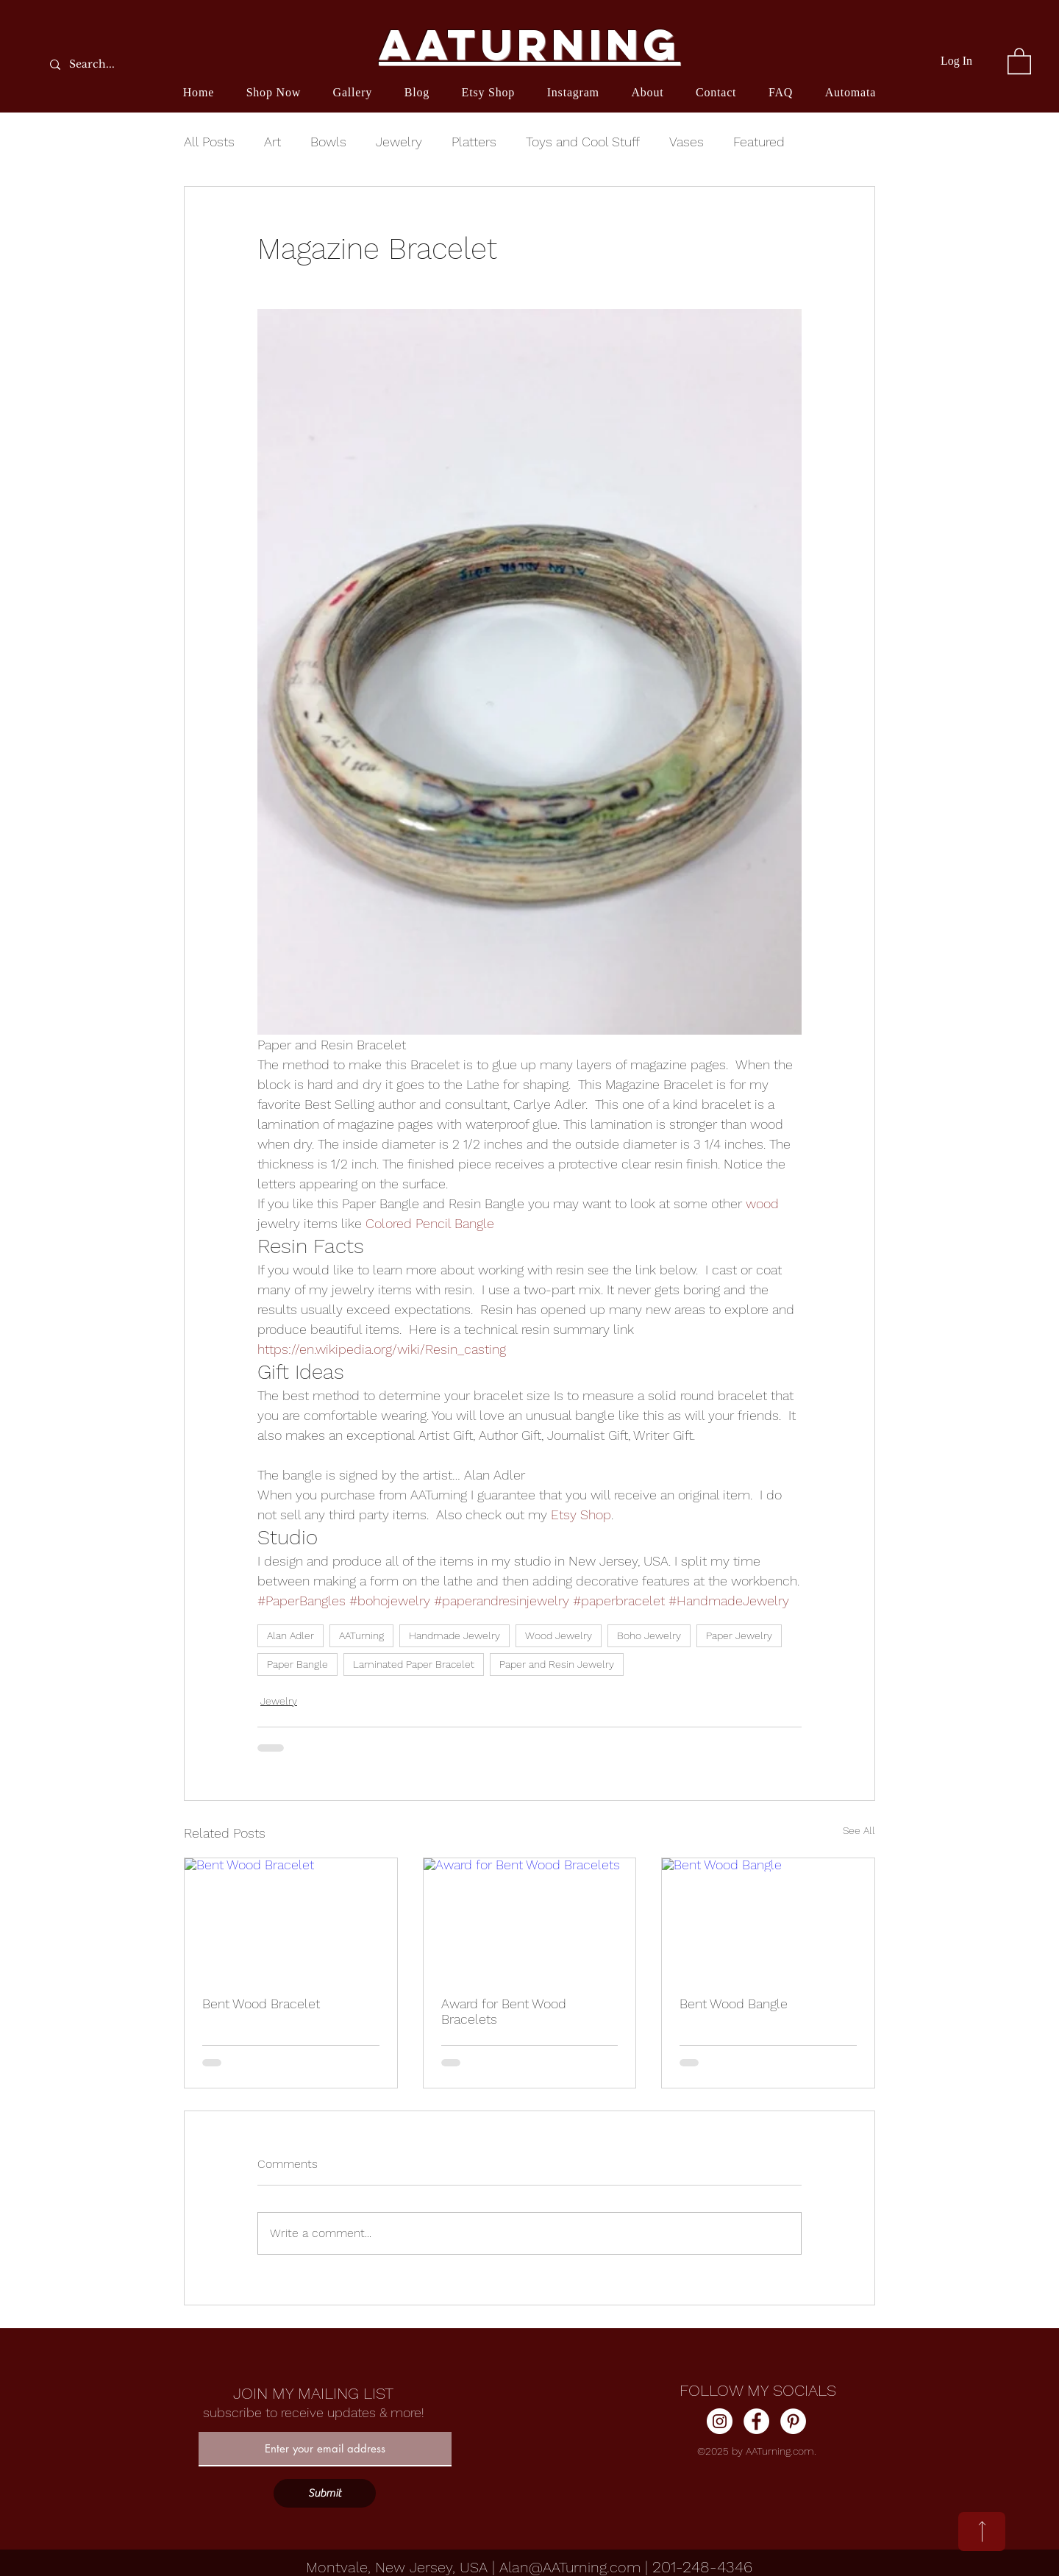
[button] (1019, 60)
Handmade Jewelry (454, 1635)
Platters (474, 141)
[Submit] (325, 2493)
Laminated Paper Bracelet (413, 1664)
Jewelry (399, 141)
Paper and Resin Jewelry (556, 1664)
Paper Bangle (297, 1664)
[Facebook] (756, 2421)
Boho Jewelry (649, 1635)
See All (859, 1830)
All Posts (209, 141)
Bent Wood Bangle (734, 2003)
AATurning (361, 1635)
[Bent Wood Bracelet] (291, 1917)
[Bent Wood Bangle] (768, 1917)
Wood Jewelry (558, 1635)
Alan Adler (290, 1635)
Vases (686, 141)
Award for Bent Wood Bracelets (503, 2011)
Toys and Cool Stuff (583, 141)
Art (272, 141)
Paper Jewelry (739, 1635)
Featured (759, 141)
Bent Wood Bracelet (261, 2003)
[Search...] (129, 64)
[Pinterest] (793, 2421)
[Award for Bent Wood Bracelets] (530, 1917)
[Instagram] (719, 2421)
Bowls (328, 141)
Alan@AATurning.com (570, 2567)
